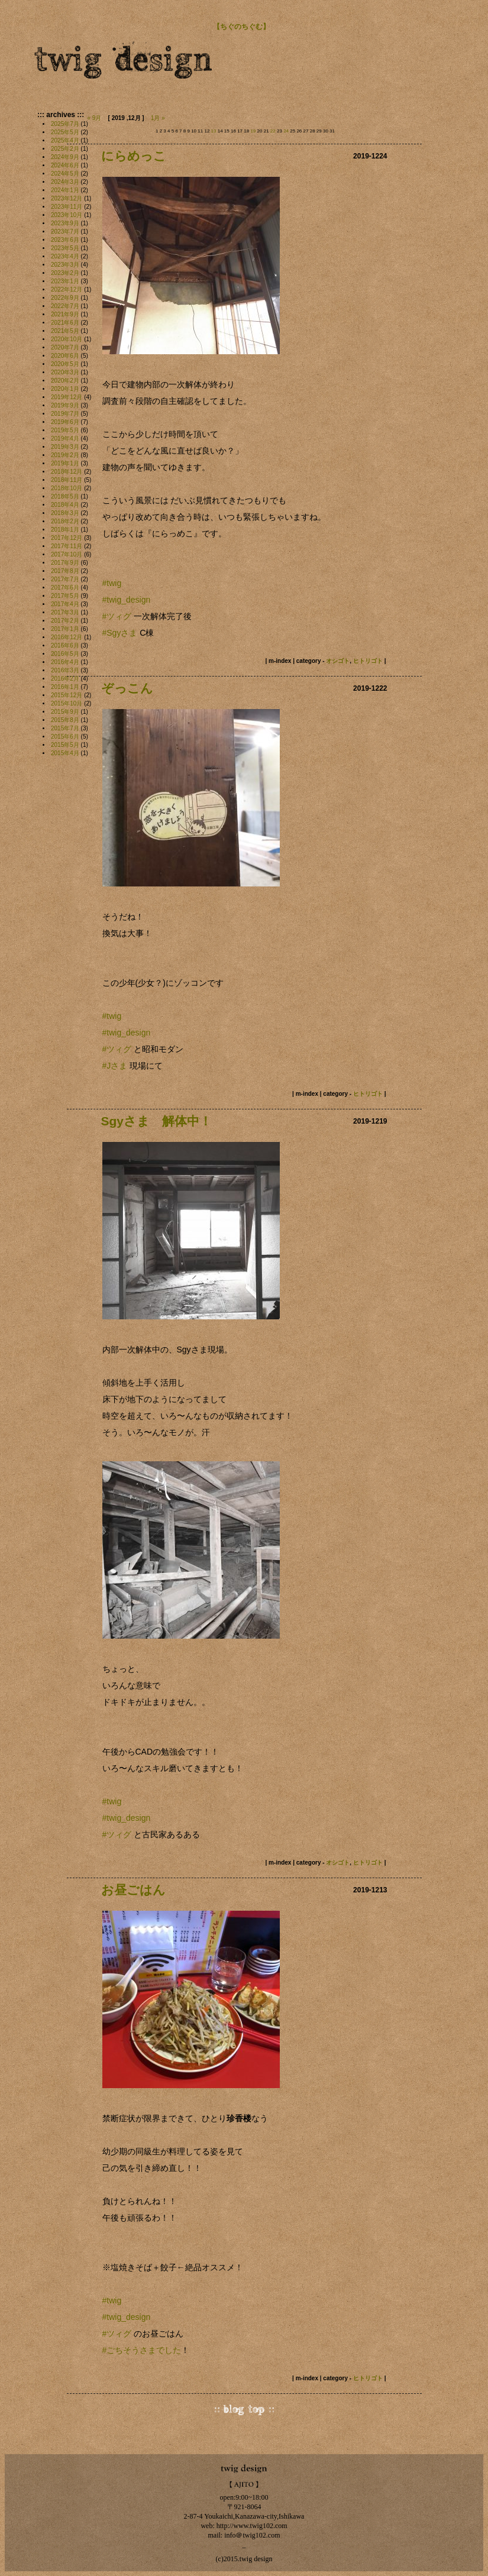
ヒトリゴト (368, 661)
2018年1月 (65, 529)
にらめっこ (133, 156)
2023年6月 (65, 240)
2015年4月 (65, 753)
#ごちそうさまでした (142, 2350)
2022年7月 (65, 306)
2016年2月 (65, 678)
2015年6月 (65, 736)
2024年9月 (65, 157)
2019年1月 (65, 463)
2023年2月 (65, 273)
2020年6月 (65, 355)
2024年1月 (65, 190)
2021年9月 (65, 314)
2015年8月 (65, 720)
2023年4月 (65, 256)
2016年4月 (65, 662)
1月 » (158, 118)
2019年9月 (65, 405)
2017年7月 (65, 579)
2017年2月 (65, 620)
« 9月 (95, 118)
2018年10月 (66, 488)
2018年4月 (65, 504)
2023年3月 (65, 264)
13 (213, 131)
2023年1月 (65, 281)
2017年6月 (65, 587)
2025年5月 (65, 132)
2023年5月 (65, 248)
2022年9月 (65, 298)
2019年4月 (65, 438)
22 (273, 131)
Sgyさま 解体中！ (156, 1121)
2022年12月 (66, 289)
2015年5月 (65, 745)
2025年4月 (65, 140)
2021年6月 (65, 322)
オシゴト (338, 661)
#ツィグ (117, 1049)
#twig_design (126, 599)
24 (286, 131)
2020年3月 (65, 372)
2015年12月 (66, 695)
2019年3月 (65, 447)
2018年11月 (66, 480)
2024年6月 (65, 165)
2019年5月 (65, 430)
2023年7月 (65, 231)
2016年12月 (66, 637)
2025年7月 (65, 124)
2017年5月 (65, 596)
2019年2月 (65, 455)
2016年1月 (65, 687)
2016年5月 (65, 654)
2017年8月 (65, 571)
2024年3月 (65, 182)
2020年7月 (65, 347)
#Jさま (115, 1065)
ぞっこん (127, 688)
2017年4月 (65, 604)
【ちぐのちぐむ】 (241, 26)
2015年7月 (65, 728)
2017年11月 (66, 546)
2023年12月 (66, 198)
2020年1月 (65, 389)
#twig (112, 1016)
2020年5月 (65, 364)
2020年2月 (65, 380)
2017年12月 (66, 538)
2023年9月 (65, 223)
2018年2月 (65, 521)
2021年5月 (65, 331)
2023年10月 (66, 215)
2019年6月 (65, 422)
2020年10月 (66, 339)
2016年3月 (65, 670)
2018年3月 (65, 513)
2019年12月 (66, 397)
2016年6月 (65, 645)
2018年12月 (66, 471)
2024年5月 (65, 173)
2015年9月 (65, 711)
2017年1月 (65, 629)
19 (253, 131)
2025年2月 (65, 148)
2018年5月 (65, 496)
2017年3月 (65, 612)
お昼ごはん (133, 1890)
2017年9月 (65, 562)
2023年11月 (66, 206)
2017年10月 (66, 554)
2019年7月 (65, 413)
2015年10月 (66, 703)
